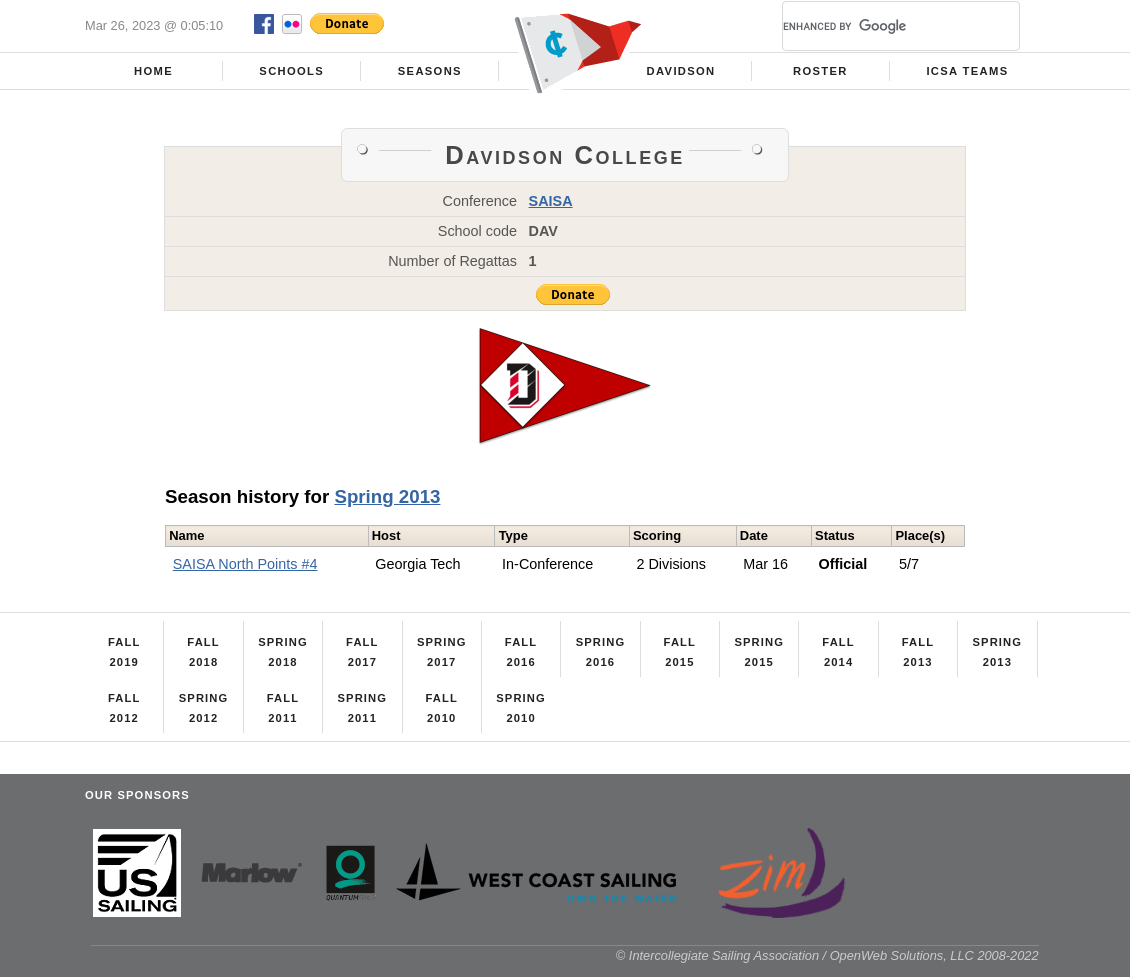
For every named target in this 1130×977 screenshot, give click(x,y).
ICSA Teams (967, 71)
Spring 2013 (387, 496)
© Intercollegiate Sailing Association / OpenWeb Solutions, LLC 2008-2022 (827, 955)
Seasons (430, 71)
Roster (820, 71)
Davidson (681, 71)
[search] (877, 26)
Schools (291, 71)
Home (153, 71)
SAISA (551, 201)
